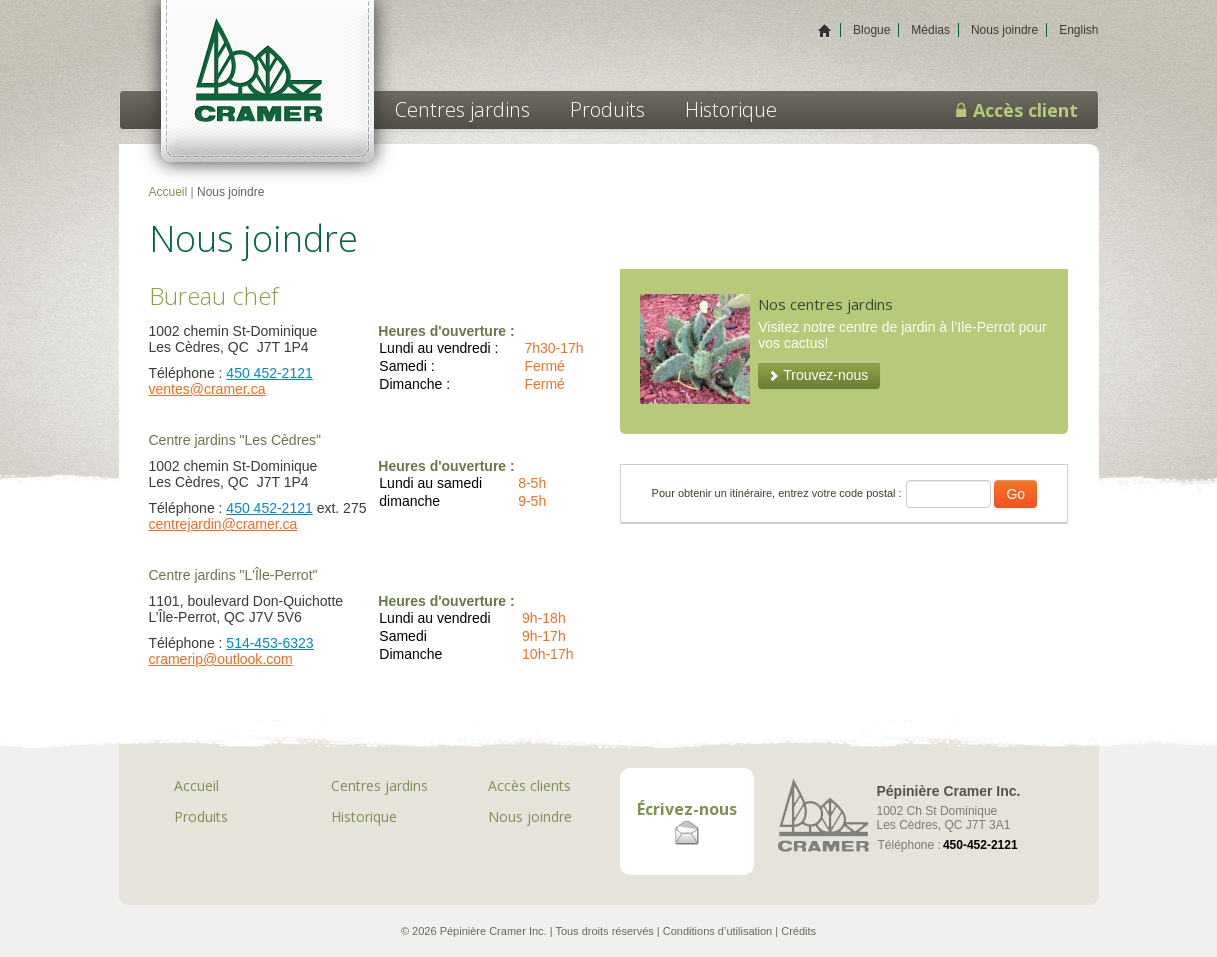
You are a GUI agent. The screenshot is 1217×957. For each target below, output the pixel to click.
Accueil (168, 192)
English (1078, 30)
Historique (731, 109)
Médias (930, 30)
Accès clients (529, 785)
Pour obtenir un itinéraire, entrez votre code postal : (777, 493)
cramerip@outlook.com (221, 659)
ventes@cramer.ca (207, 389)
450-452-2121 (980, 845)
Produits (607, 109)
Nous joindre (1004, 30)
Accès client (1017, 110)
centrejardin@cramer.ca (223, 524)
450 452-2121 (269, 373)
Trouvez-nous (825, 375)
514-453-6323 (269, 643)
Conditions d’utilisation (717, 931)
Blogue (871, 30)
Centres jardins (462, 109)
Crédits (798, 931)
